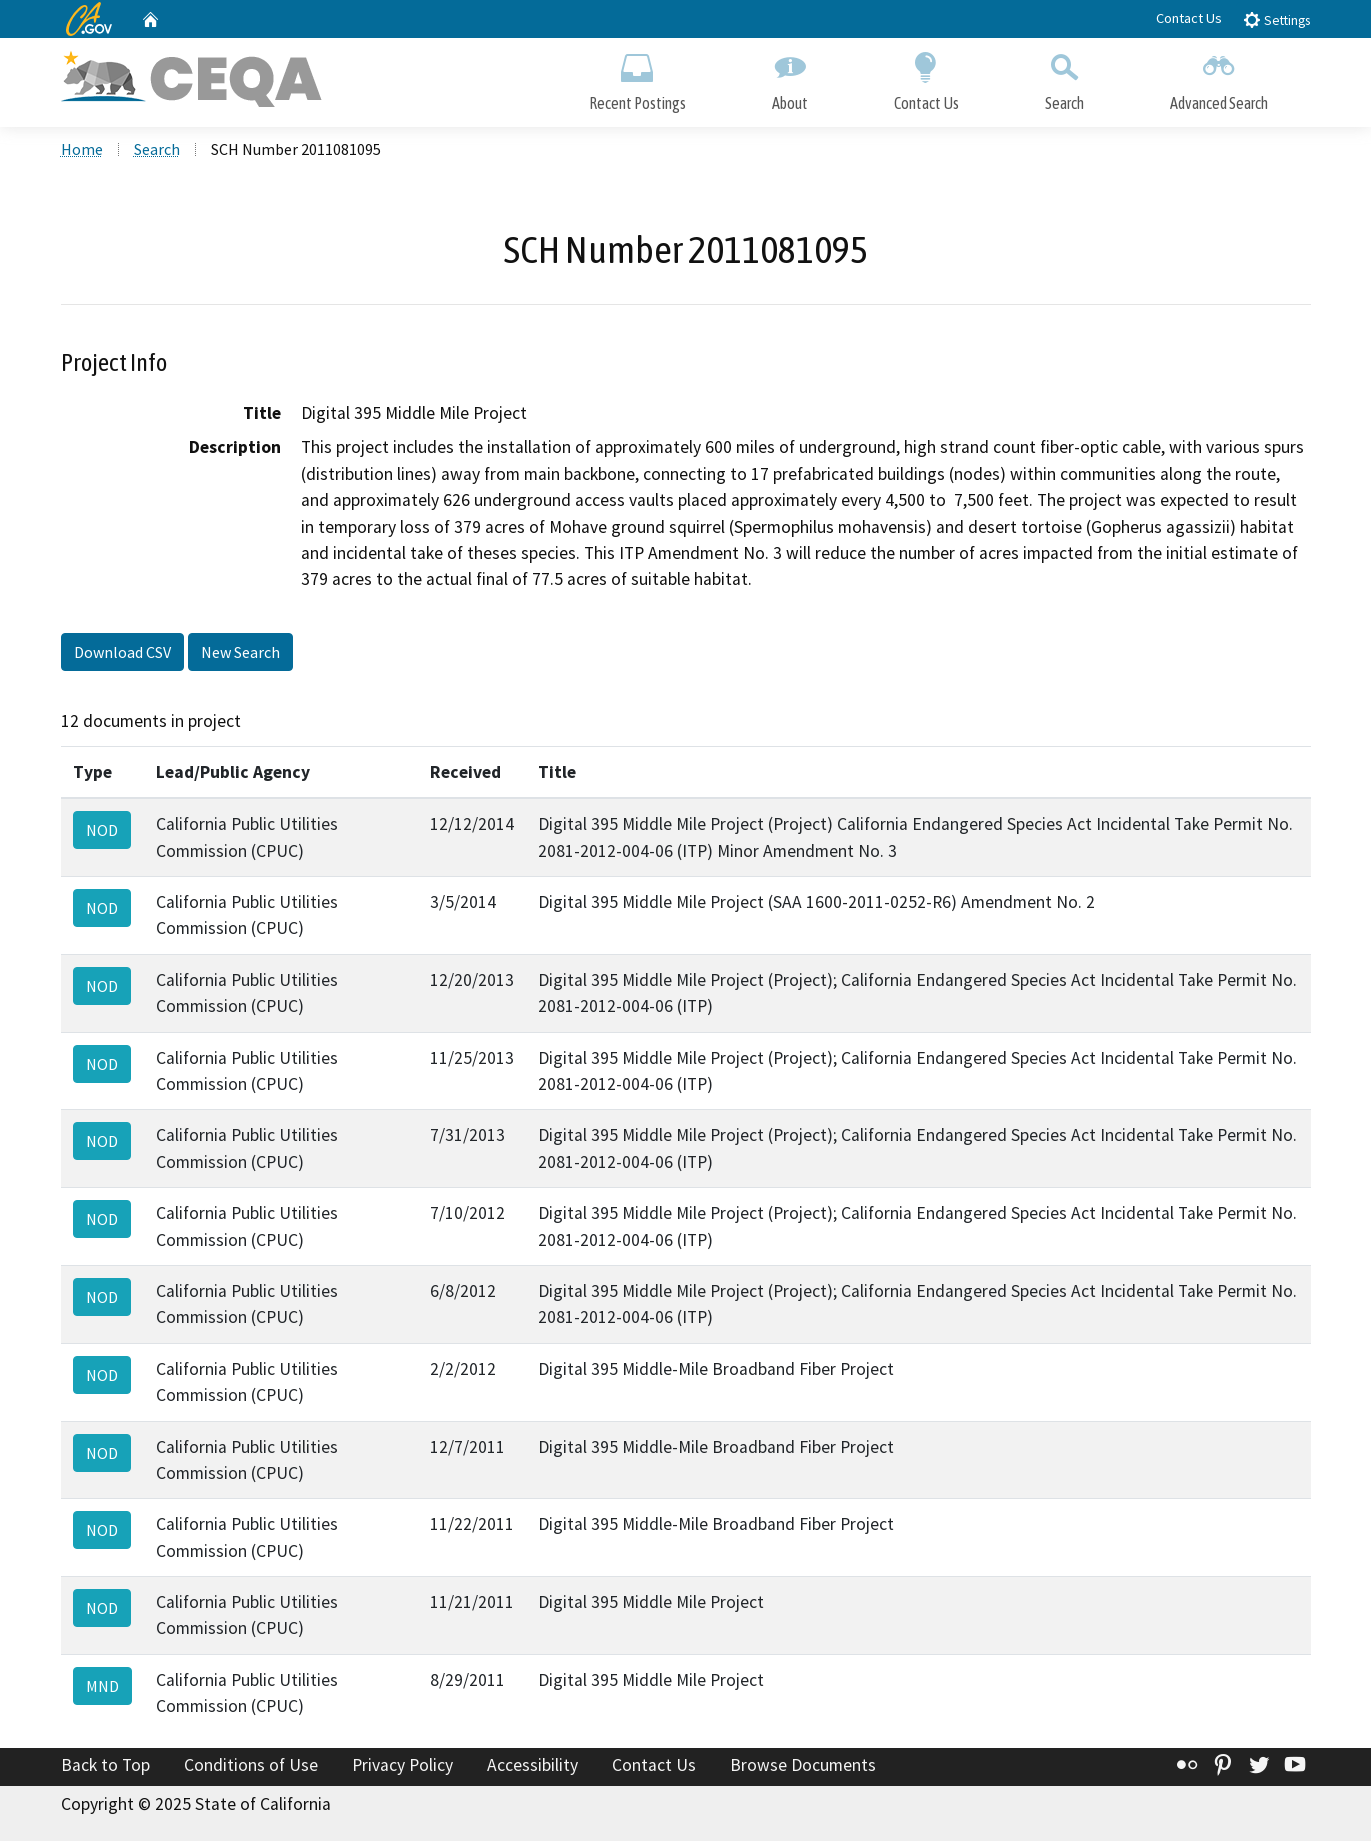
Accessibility (532, 1766)
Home (82, 151)
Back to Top (105, 1766)
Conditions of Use (251, 1766)
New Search (240, 653)
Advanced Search (1219, 77)
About (790, 77)
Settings (1276, 19)
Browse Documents (803, 1766)
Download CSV (122, 653)
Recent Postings (637, 77)
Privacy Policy (402, 1766)
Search (1064, 77)
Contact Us (1189, 18)
